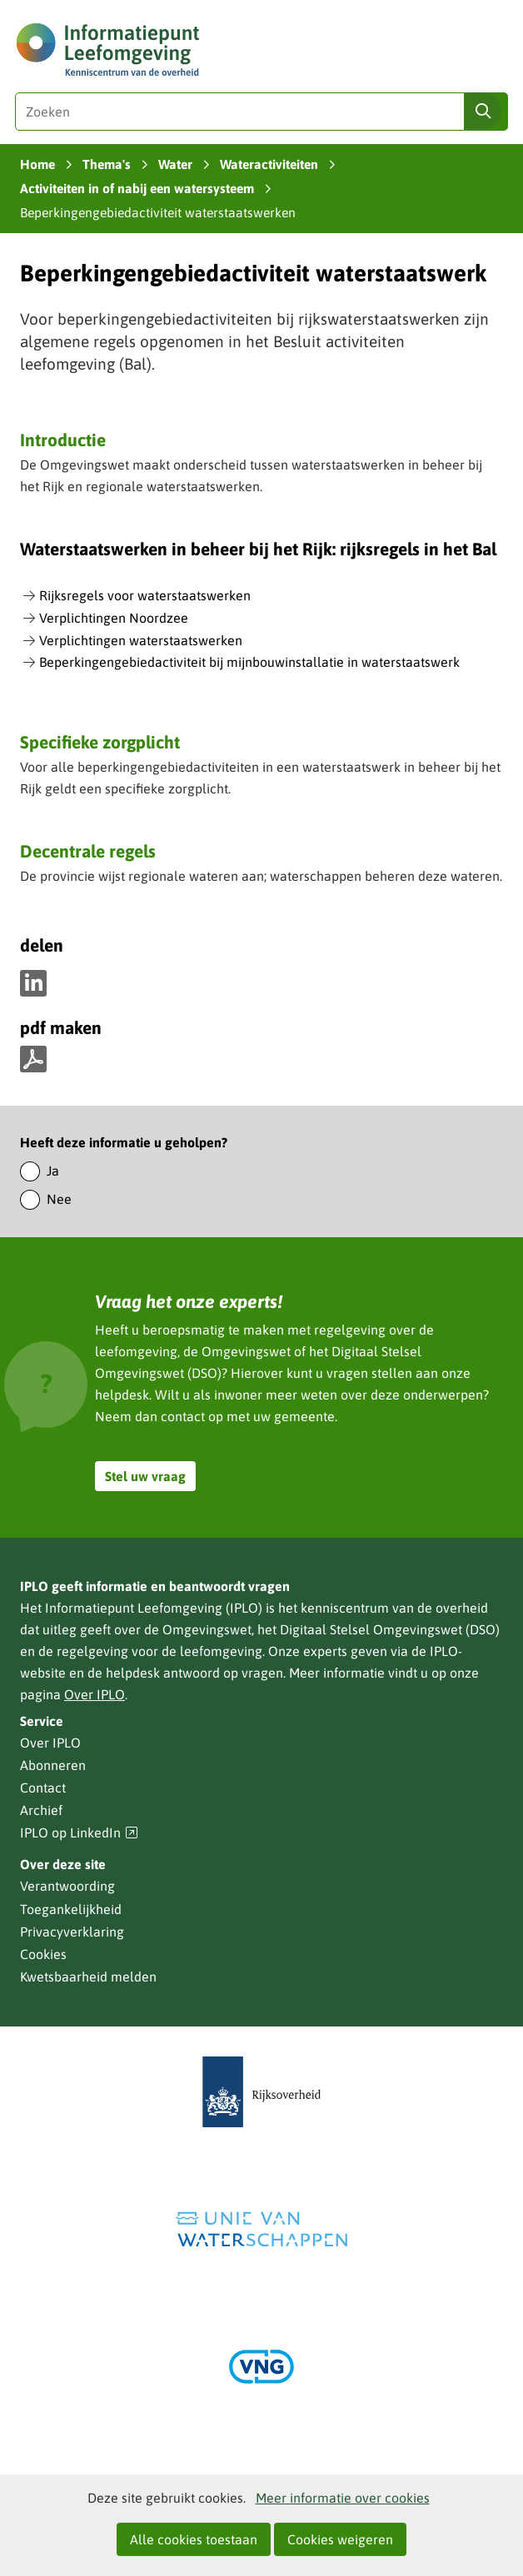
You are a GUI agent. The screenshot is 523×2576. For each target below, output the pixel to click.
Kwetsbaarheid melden (88, 1976)
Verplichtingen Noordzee (113, 617)
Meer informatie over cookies (343, 2497)
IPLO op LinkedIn (79, 1833)
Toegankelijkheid (71, 1909)
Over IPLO (94, 1694)
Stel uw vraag (145, 1476)
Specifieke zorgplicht (100, 742)
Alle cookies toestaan (193, 2539)
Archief (41, 1810)
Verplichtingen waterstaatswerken (140, 640)
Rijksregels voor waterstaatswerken (145, 595)
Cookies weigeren (340, 2539)
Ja (53, 1170)
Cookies (43, 1954)
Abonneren (53, 1765)
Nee (59, 1198)
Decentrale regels (88, 851)
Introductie (63, 440)
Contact (43, 1787)
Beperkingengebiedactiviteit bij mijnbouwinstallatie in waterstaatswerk (249, 661)
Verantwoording (67, 1885)
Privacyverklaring (72, 1931)
